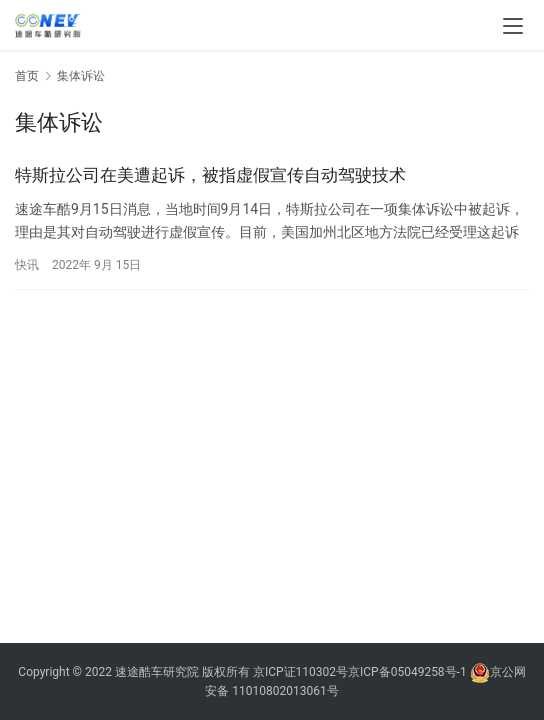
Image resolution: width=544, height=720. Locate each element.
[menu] (513, 26)
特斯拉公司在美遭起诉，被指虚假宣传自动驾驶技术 (210, 175)
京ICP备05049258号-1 (409, 672)
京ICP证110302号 (300, 672)
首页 (27, 76)
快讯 (27, 265)
